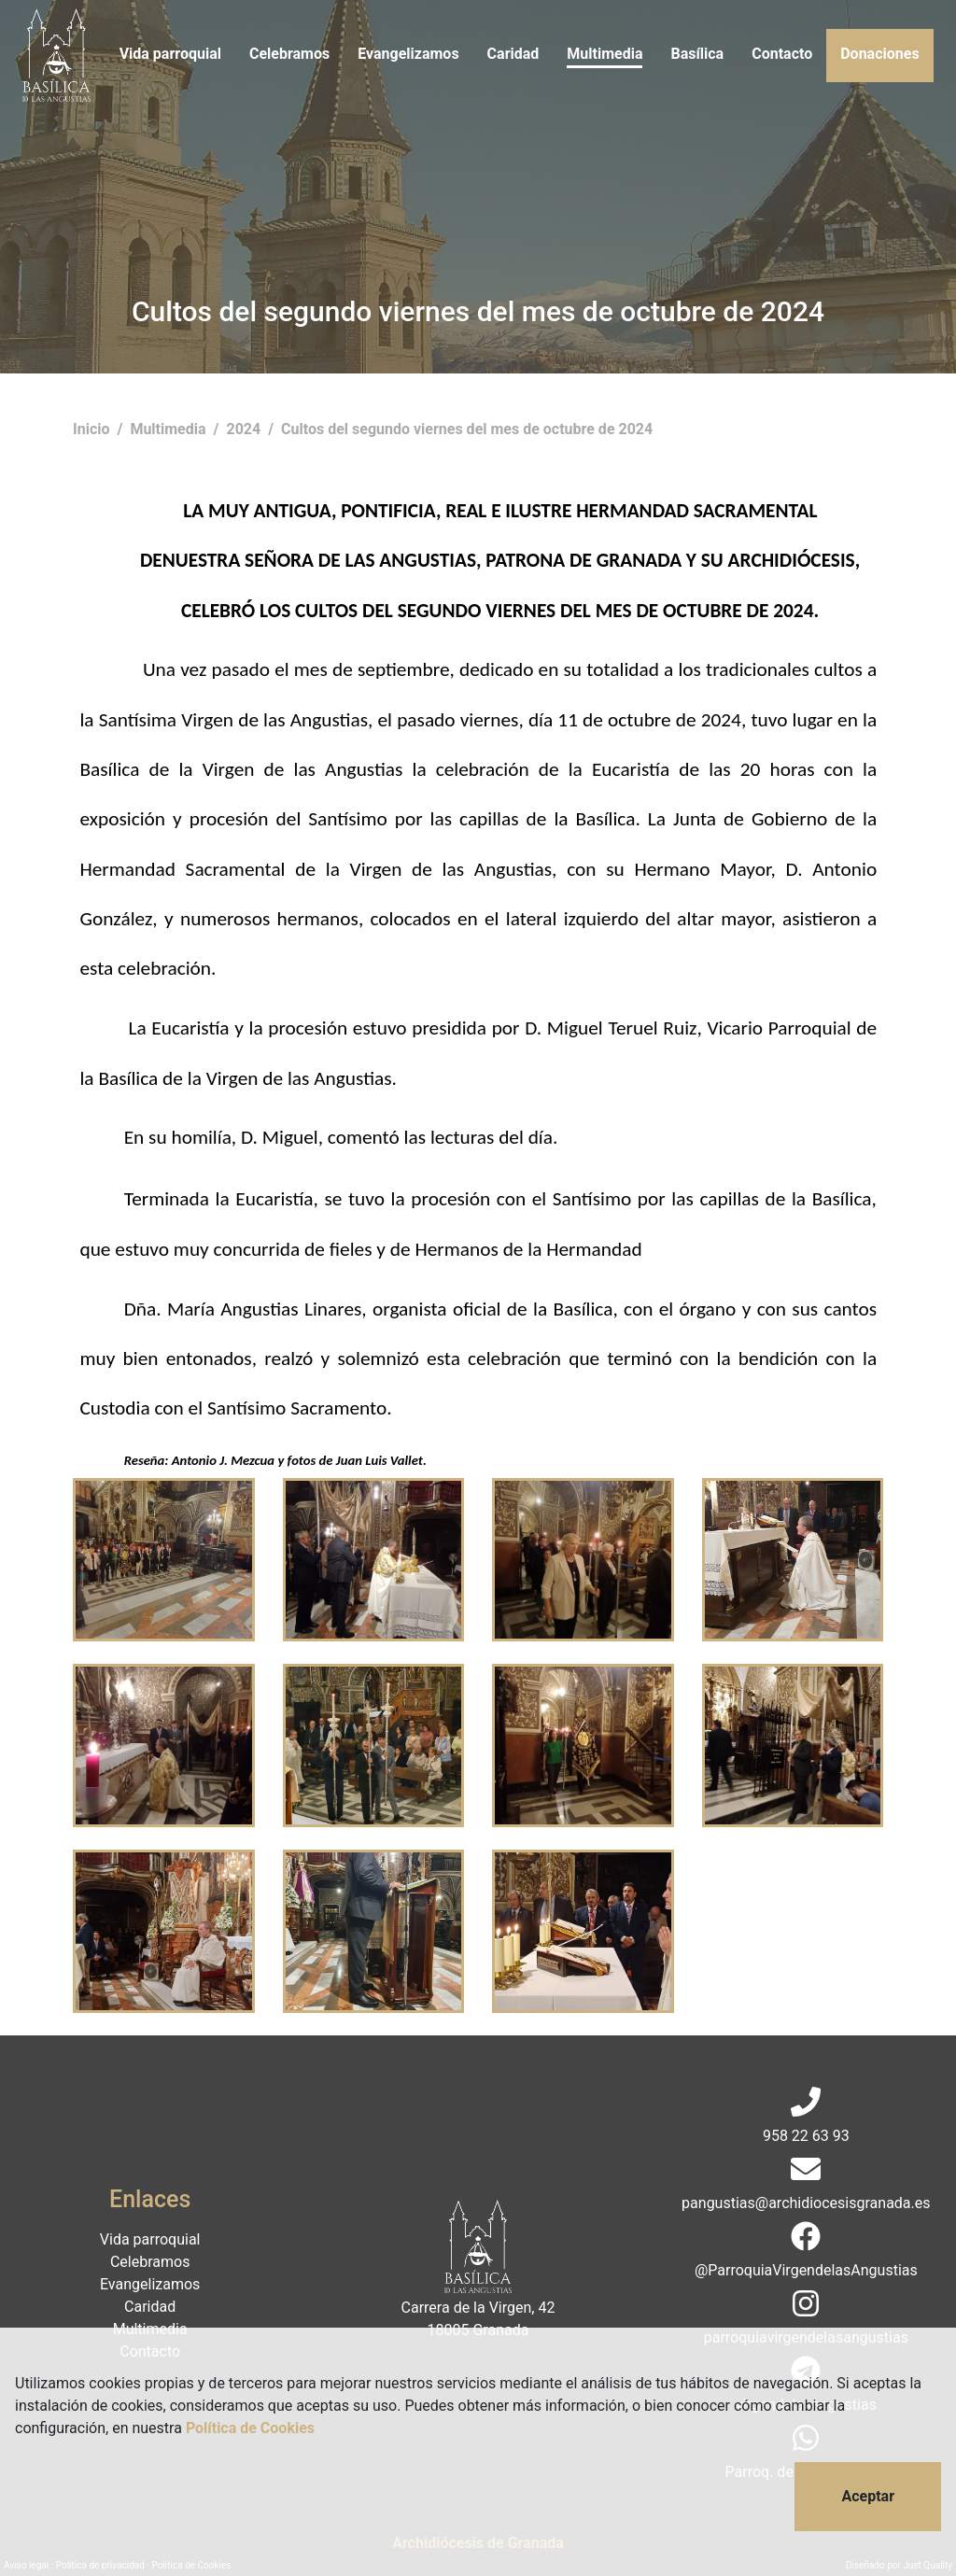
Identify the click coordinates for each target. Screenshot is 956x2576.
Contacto (782, 54)
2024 (245, 429)
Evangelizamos (408, 54)
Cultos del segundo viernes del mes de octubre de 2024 (467, 429)
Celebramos (289, 54)
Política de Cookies (250, 2428)
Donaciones (879, 54)
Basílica (697, 54)
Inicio (93, 429)
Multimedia (604, 54)
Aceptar (867, 2496)
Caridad (513, 54)
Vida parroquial (170, 54)
